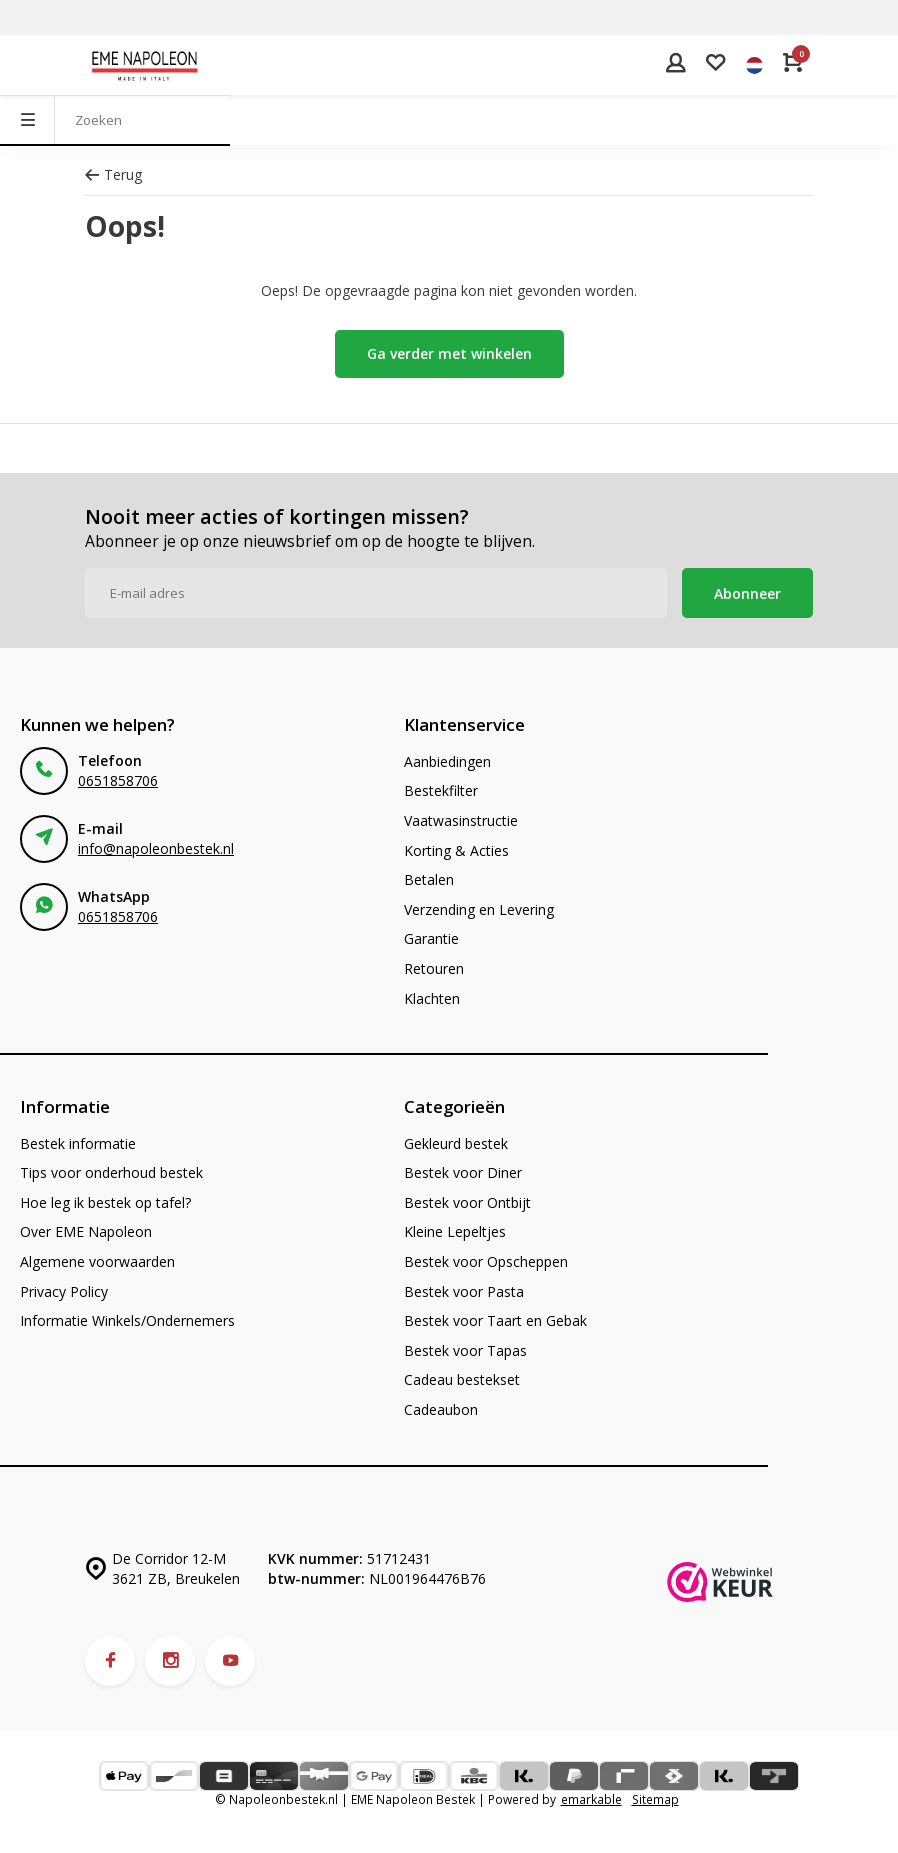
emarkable (591, 1799)
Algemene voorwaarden (97, 1261)
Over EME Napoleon (86, 1231)
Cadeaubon (441, 1409)
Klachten (432, 998)
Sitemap (655, 1799)
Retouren (434, 968)
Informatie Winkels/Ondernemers (127, 1320)
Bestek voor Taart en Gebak (495, 1320)
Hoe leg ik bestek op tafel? (105, 1202)
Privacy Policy (64, 1291)
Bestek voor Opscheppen (486, 1261)
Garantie (431, 938)
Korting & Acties (456, 850)
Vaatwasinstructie (461, 820)
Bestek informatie (78, 1143)
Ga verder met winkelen (449, 353)
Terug (113, 174)
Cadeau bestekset (462, 1379)
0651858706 (118, 780)
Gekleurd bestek (456, 1143)
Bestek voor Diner (463, 1172)
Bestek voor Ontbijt (467, 1202)
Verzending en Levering (479, 909)
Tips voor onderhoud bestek (111, 1172)
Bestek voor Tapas (465, 1350)
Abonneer (747, 593)
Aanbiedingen (447, 761)
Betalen (429, 879)
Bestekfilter (441, 790)
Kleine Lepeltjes (455, 1231)
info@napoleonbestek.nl (156, 848)
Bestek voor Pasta (464, 1291)
